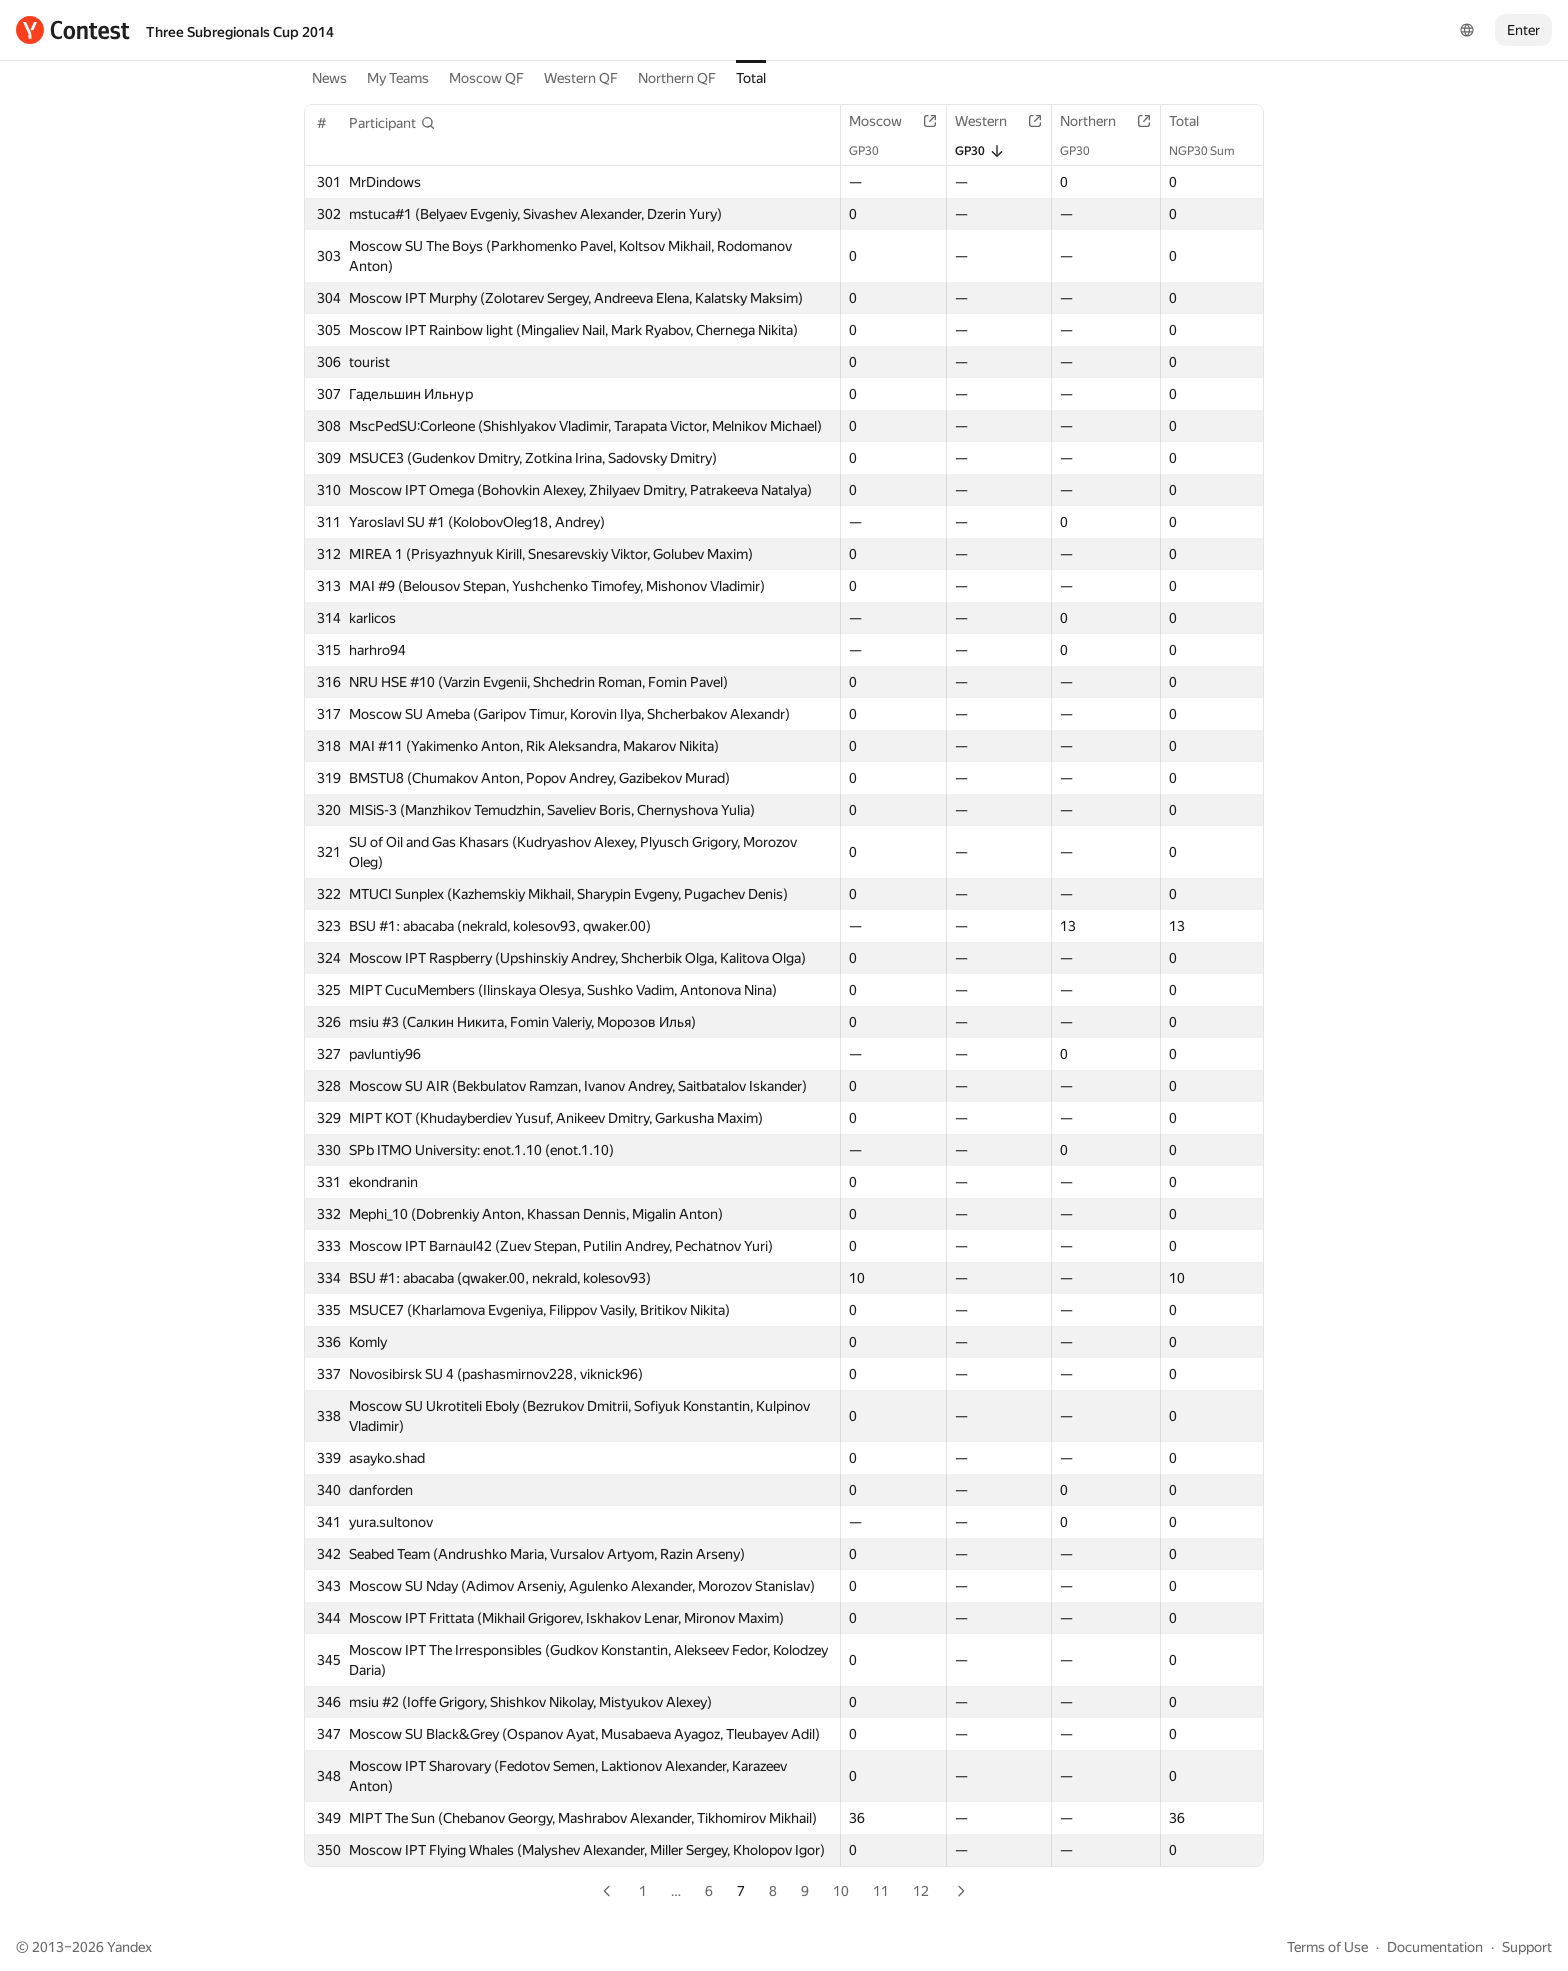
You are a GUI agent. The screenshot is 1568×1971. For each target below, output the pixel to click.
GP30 (874, 151)
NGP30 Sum (1212, 151)
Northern (1098, 121)
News (329, 78)
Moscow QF (486, 78)
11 (881, 1891)
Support (1527, 1947)
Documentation (1435, 1947)
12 (921, 1891)
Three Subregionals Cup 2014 (240, 32)
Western (991, 121)
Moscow (885, 121)
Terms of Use (1327, 1947)
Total (751, 78)
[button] (392, 123)
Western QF (581, 78)
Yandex (129, 1947)
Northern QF (677, 78)
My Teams (398, 78)
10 (841, 1891)
